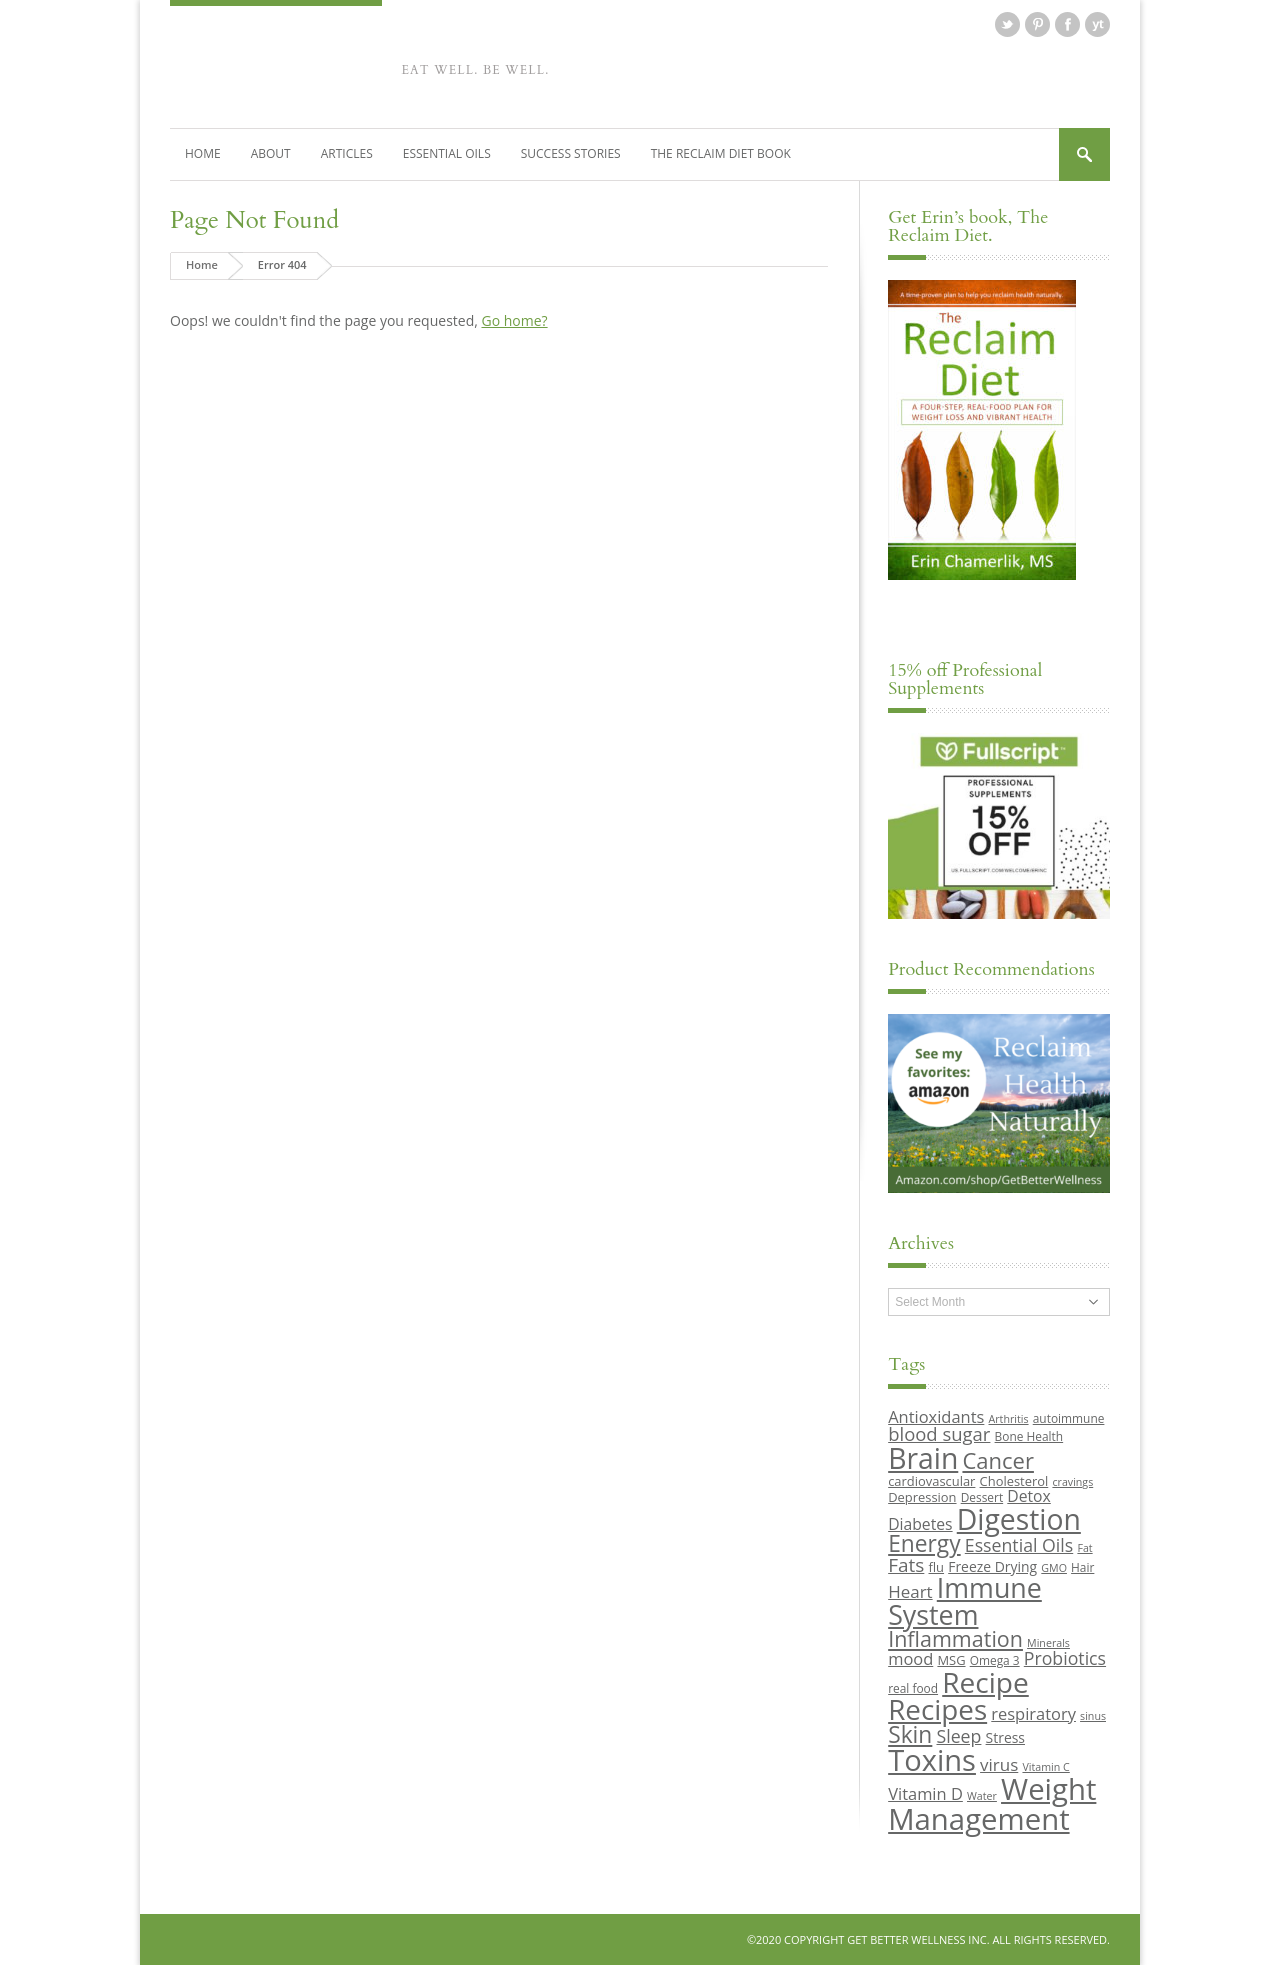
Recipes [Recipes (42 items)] (937, 1709)
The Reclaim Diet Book (721, 153)
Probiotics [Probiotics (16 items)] (1065, 1658)
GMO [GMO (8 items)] (1054, 1568)
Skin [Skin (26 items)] (910, 1734)
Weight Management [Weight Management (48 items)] (992, 1803)
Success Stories (571, 153)
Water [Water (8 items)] (982, 1796)
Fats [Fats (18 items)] (906, 1565)
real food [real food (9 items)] (913, 1688)
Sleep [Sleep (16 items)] (958, 1736)
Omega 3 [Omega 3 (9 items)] (995, 1660)
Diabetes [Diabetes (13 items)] (920, 1524)
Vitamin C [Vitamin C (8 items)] (1045, 1767)
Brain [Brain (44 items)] (923, 1458)
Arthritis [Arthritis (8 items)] (1009, 1419)
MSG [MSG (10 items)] (951, 1660)
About (271, 153)
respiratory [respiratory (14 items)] (1033, 1713)
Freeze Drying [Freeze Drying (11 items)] (992, 1566)
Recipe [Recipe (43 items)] (985, 1682)
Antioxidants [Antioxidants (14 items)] (936, 1416)
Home (203, 153)
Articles (347, 153)
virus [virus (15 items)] (999, 1764)
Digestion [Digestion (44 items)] (1019, 1519)
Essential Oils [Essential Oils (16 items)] (1019, 1545)
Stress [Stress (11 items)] (1005, 1737)
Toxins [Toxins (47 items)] (932, 1760)
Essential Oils (447, 153)
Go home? (514, 320)
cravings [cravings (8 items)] (1072, 1482)
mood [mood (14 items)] (910, 1658)
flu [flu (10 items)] (937, 1567)
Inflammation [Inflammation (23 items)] (955, 1638)
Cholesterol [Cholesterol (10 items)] (1014, 1481)
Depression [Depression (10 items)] (922, 1497)
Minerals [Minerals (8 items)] (1048, 1643)
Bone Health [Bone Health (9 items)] (1029, 1436)
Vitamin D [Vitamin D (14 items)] (925, 1793)
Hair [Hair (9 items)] (1082, 1567)
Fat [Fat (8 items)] (1084, 1548)
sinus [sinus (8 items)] (1093, 1716)
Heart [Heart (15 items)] (910, 1591)
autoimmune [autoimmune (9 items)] (1069, 1418)
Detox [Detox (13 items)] (1028, 1496)
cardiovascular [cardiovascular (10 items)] (931, 1481)
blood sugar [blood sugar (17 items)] (939, 1433)
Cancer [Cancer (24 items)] (997, 1460)
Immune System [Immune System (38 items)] (965, 1601)
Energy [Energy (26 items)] (924, 1543)
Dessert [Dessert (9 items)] (982, 1497)
